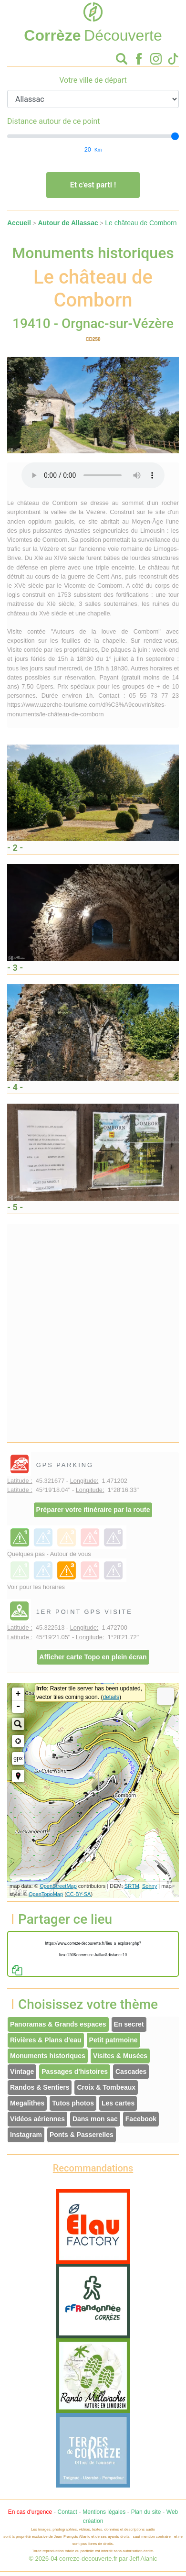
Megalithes (27, 2103)
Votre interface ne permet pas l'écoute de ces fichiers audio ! (93, 475)
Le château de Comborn (140, 223)
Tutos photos (73, 2103)
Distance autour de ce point (53, 121)
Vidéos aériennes (37, 2119)
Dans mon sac (95, 2119)
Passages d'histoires (74, 2071)
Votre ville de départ (93, 80)
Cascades (130, 2071)
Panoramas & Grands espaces (58, 2024)
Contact (67, 2512)
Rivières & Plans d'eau (46, 2040)
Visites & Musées (120, 2056)
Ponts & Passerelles (82, 2134)
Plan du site (146, 2512)
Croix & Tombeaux (106, 2087)
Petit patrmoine (113, 2040)
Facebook (140, 2119)
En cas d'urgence (30, 2512)
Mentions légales (104, 2512)
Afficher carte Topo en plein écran (92, 1657)
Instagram (26, 2134)
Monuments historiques (47, 2056)
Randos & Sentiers (39, 2087)
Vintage (22, 2071)
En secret (129, 2024)
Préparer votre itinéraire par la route (93, 1509)
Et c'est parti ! (93, 184)
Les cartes (118, 2103)
